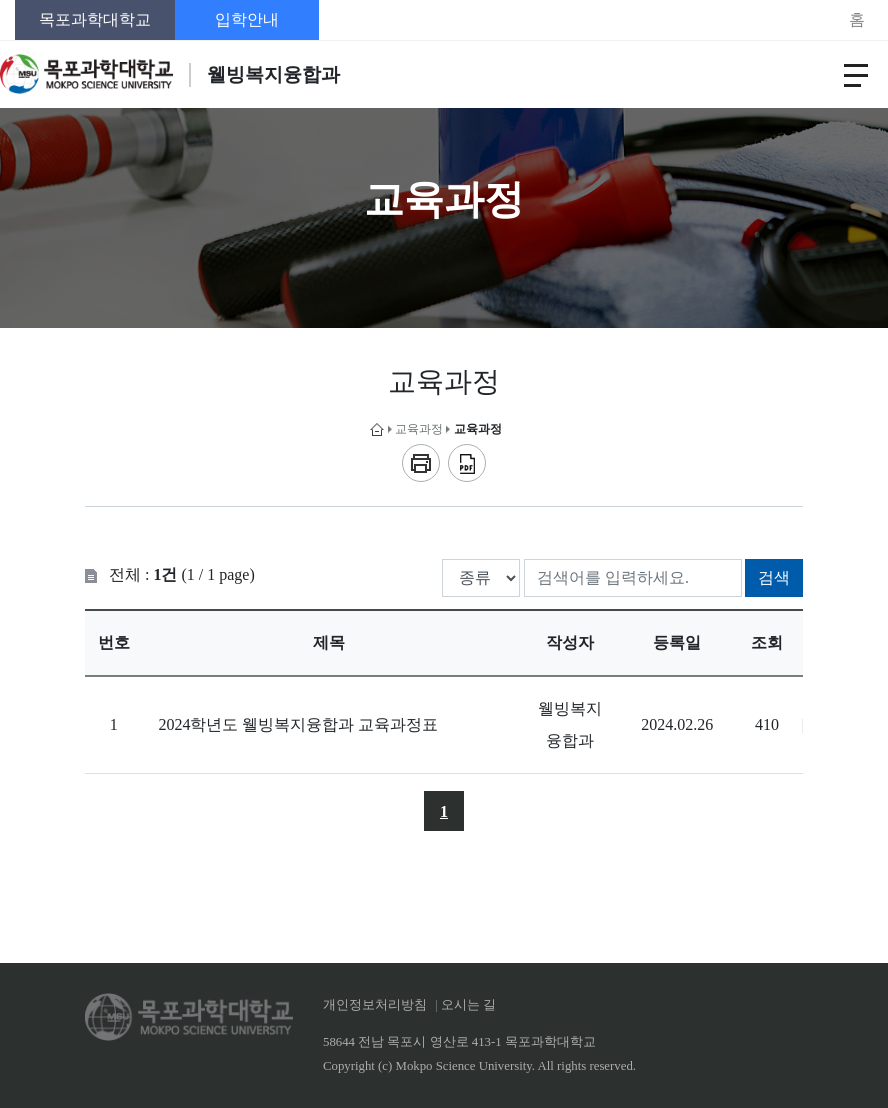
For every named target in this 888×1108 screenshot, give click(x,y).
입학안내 (247, 19)
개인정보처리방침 (375, 1005)
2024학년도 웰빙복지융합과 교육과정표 (298, 724)
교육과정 (419, 429)
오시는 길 (468, 1005)
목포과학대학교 (95, 19)
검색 (774, 577)
